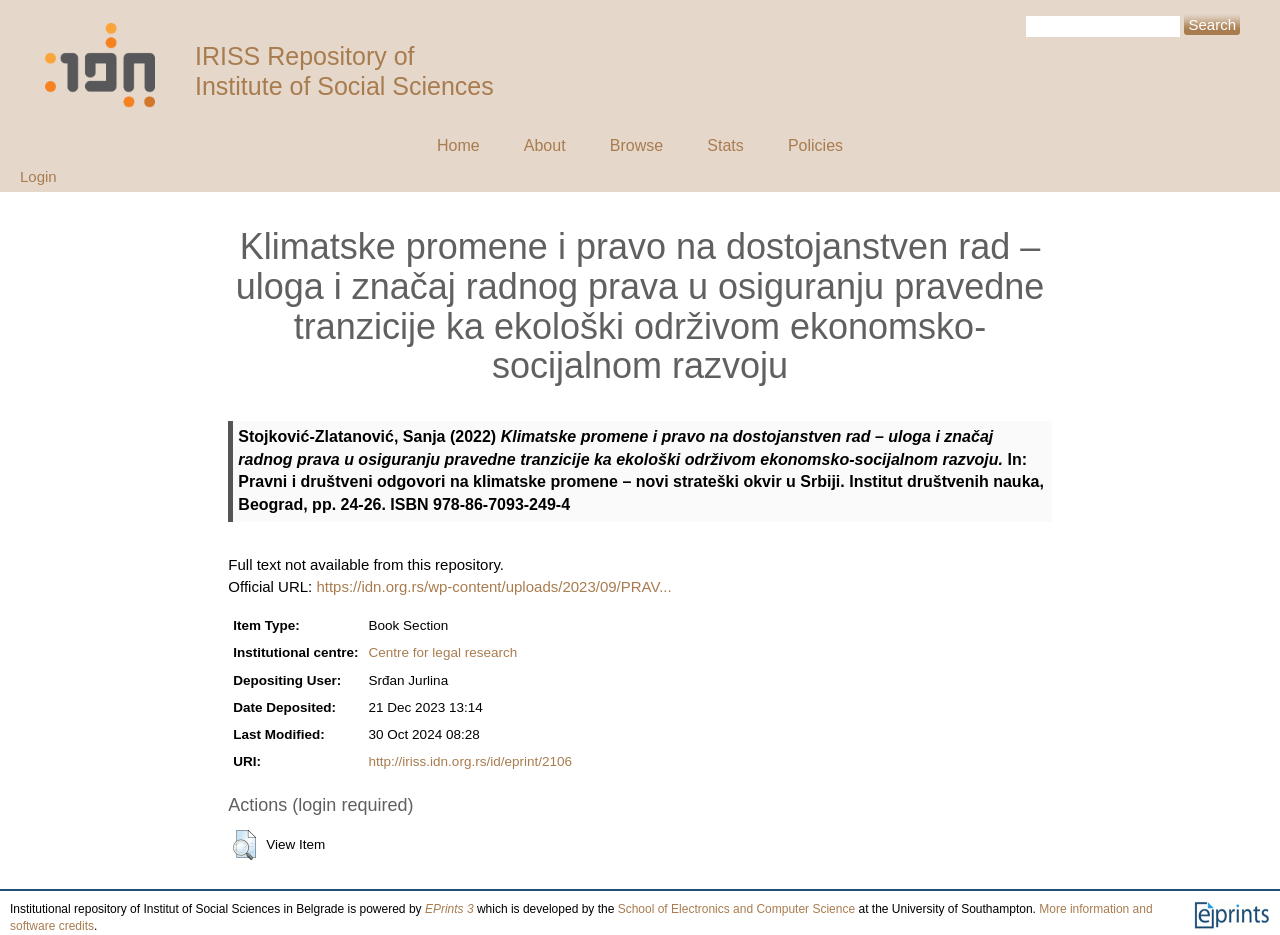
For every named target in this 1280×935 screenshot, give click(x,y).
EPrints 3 (449, 909)
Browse (636, 145)
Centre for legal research (443, 652)
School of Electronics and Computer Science (736, 909)
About (545, 145)
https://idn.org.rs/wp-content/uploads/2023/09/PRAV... (493, 586)
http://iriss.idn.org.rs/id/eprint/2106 (470, 761)
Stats (725, 145)
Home (458, 145)
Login (38, 176)
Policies (815, 145)
